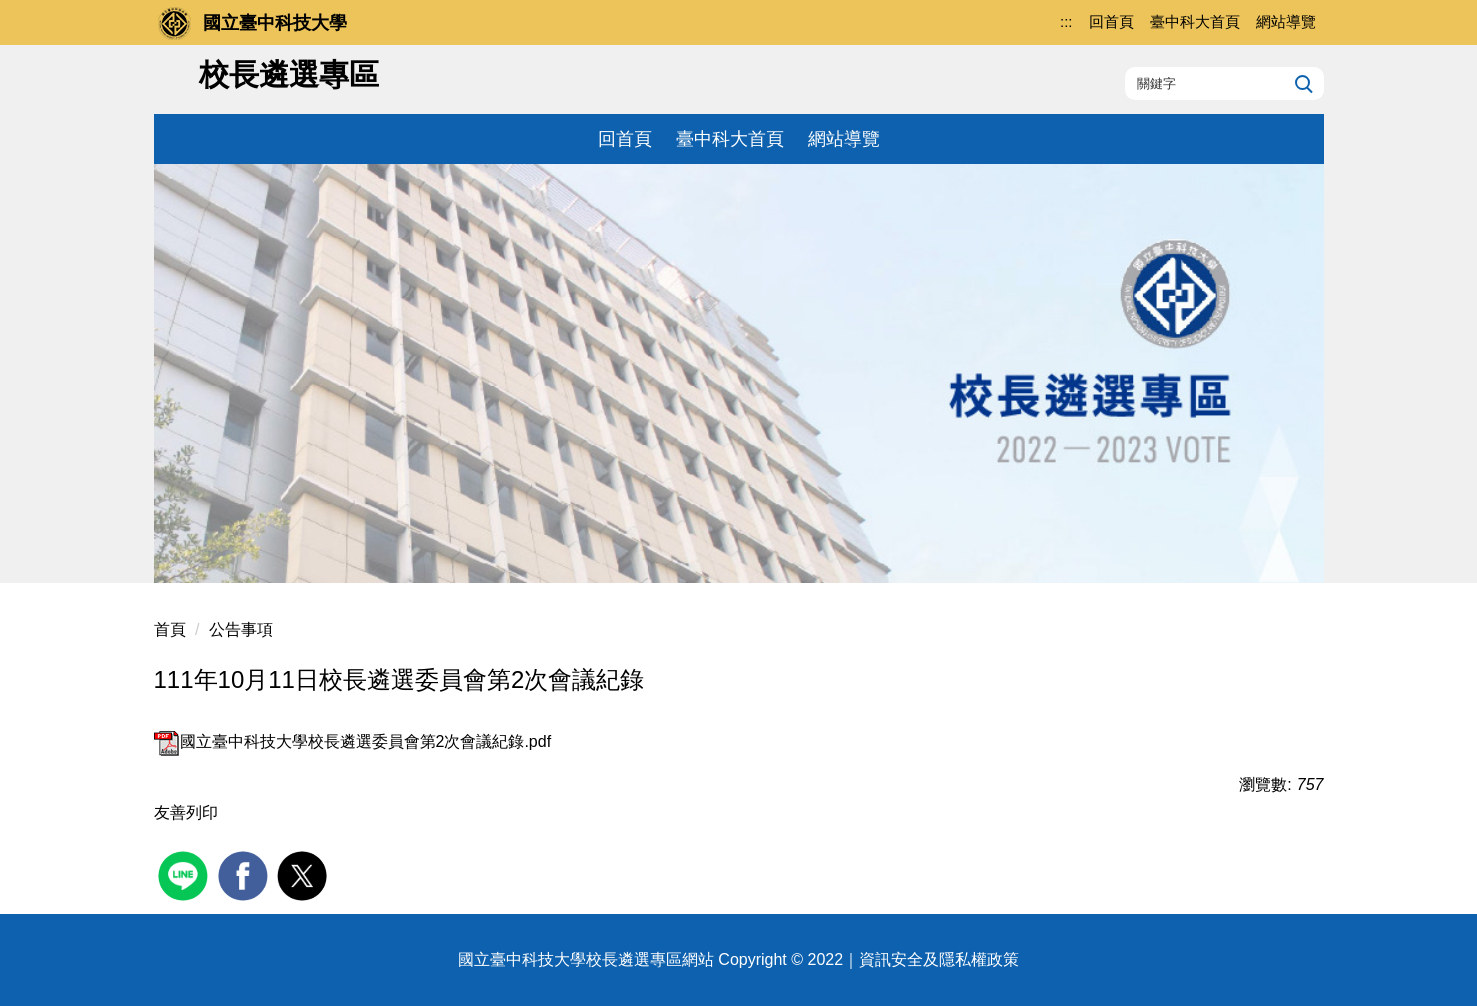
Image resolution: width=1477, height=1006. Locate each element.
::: (1066, 21)
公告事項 (241, 629)
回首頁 (625, 139)
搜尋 (1301, 83)
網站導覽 (844, 139)
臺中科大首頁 (730, 139)
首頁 (170, 629)
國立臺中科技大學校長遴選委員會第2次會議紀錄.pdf (353, 741)
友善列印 (186, 812)
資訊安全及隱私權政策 (939, 959)
